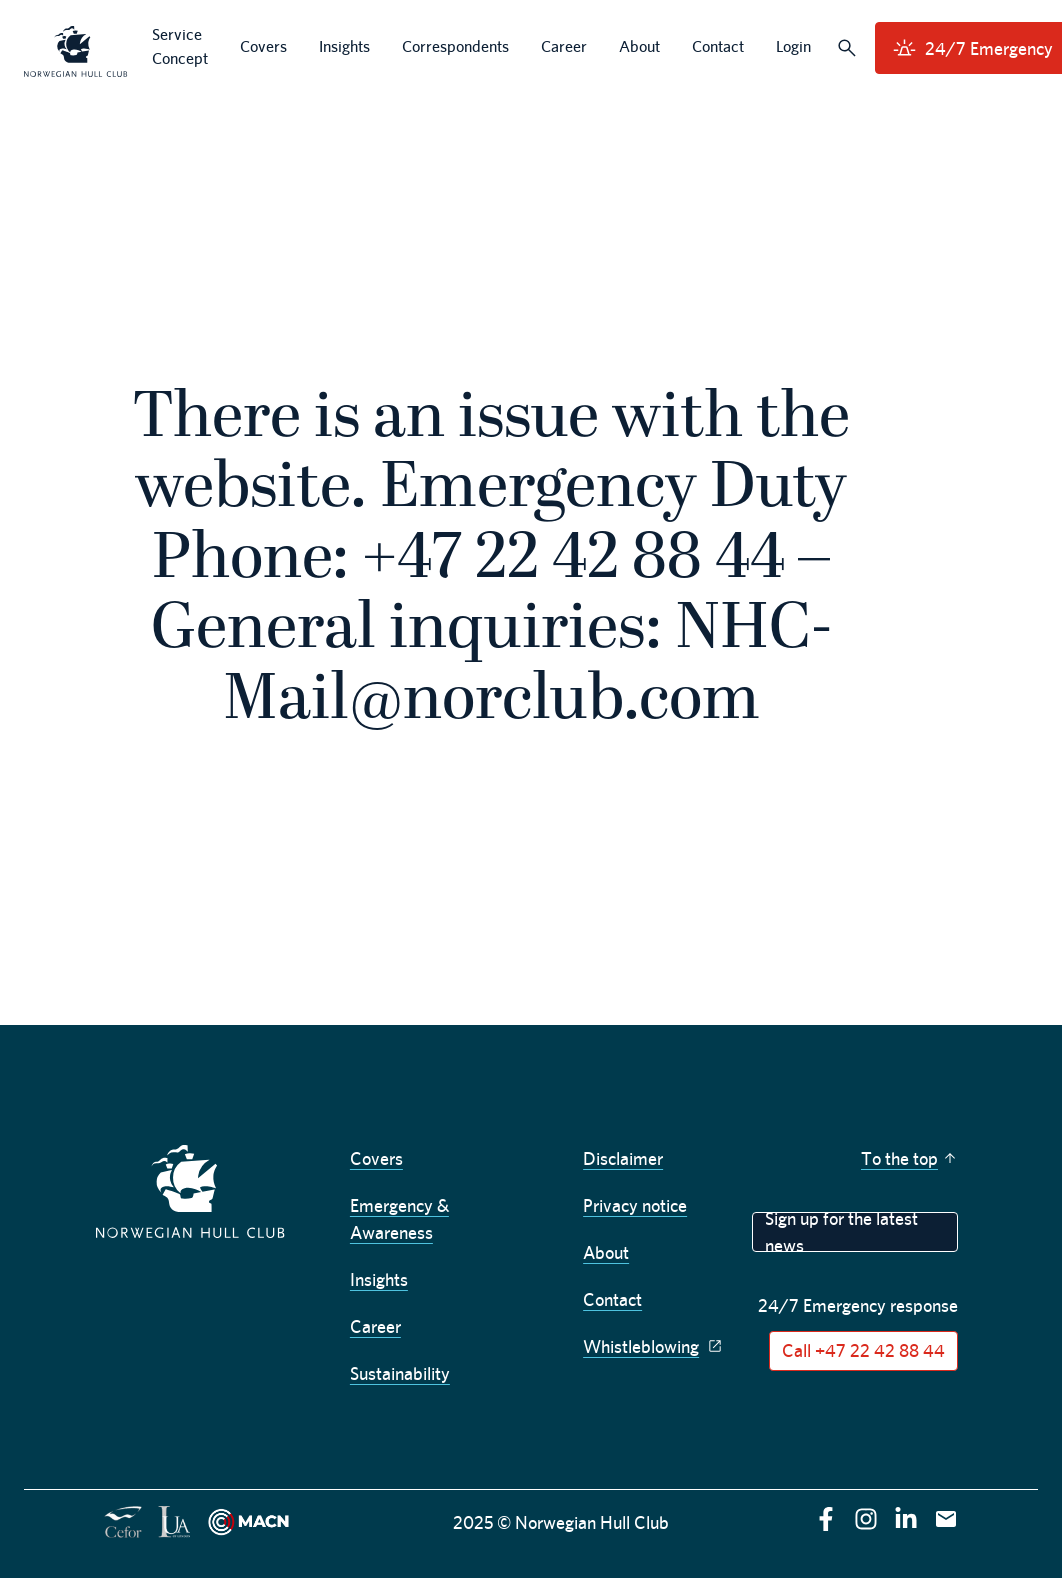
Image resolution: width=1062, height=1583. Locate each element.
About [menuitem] (639, 46)
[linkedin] (906, 1519)
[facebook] (826, 1519)
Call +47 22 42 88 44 (863, 1350)
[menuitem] (76, 48)
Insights (379, 1279)
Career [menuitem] (564, 46)
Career (375, 1326)
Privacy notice (635, 1205)
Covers (376, 1158)
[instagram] (866, 1519)
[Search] (847, 48)
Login (793, 46)
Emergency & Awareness (399, 1219)
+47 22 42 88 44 (573, 561)
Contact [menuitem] (718, 46)
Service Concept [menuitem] (180, 46)
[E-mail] (946, 1519)
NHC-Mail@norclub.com (527, 666)
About (606, 1252)
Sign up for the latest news (841, 1232)
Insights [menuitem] (344, 46)
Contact (612, 1299)
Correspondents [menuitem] (455, 46)
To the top (909, 1158)
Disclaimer (623, 1158)
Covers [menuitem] (263, 46)
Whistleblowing (655, 1346)
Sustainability (400, 1373)
